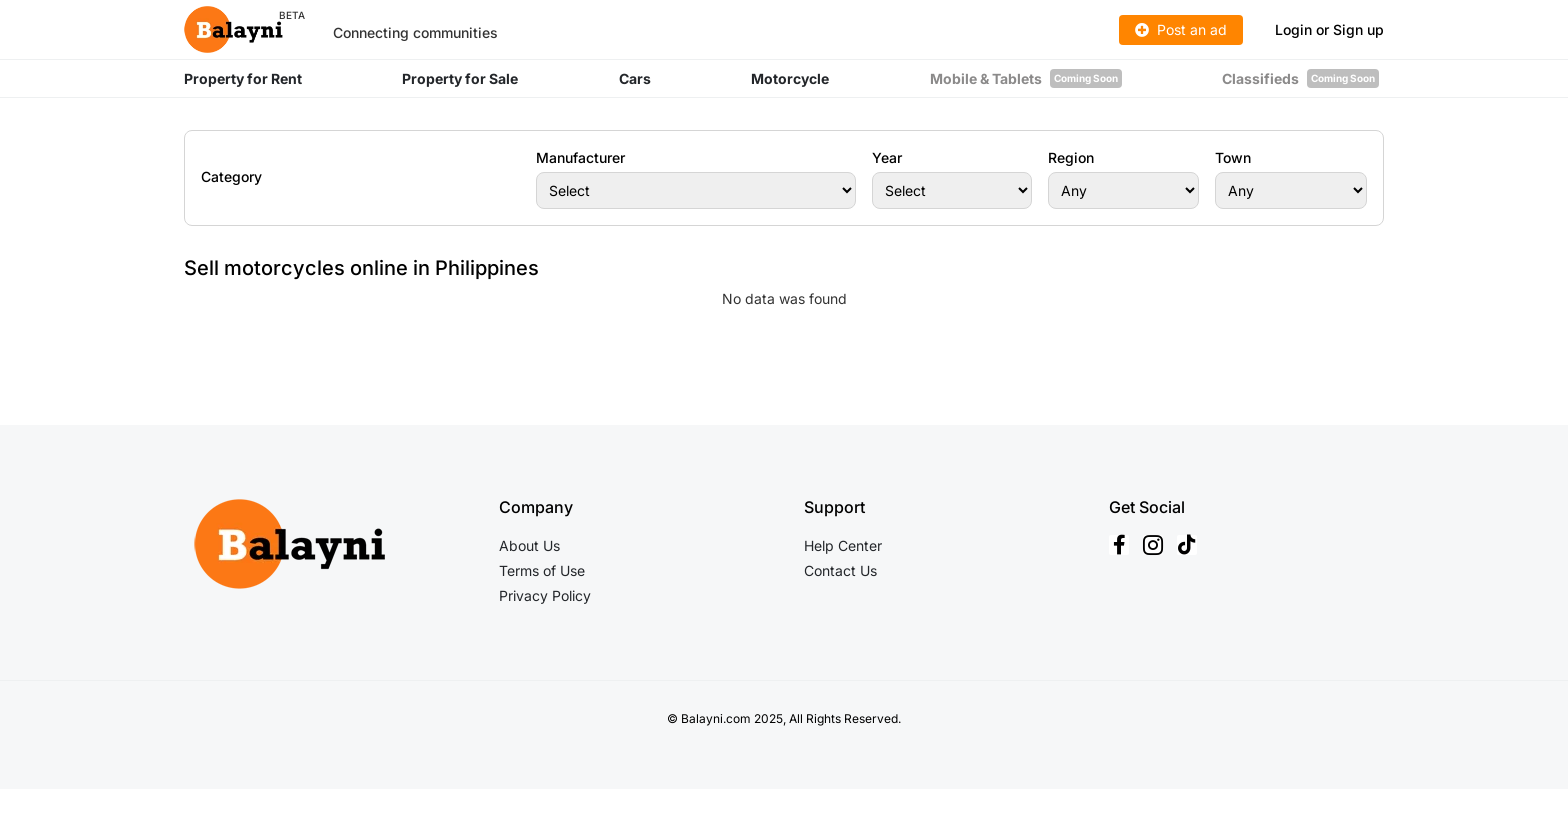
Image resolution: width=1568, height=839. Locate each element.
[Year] (952, 190)
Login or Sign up (1329, 29)
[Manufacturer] (695, 190)
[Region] (1124, 190)
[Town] (1291, 190)
